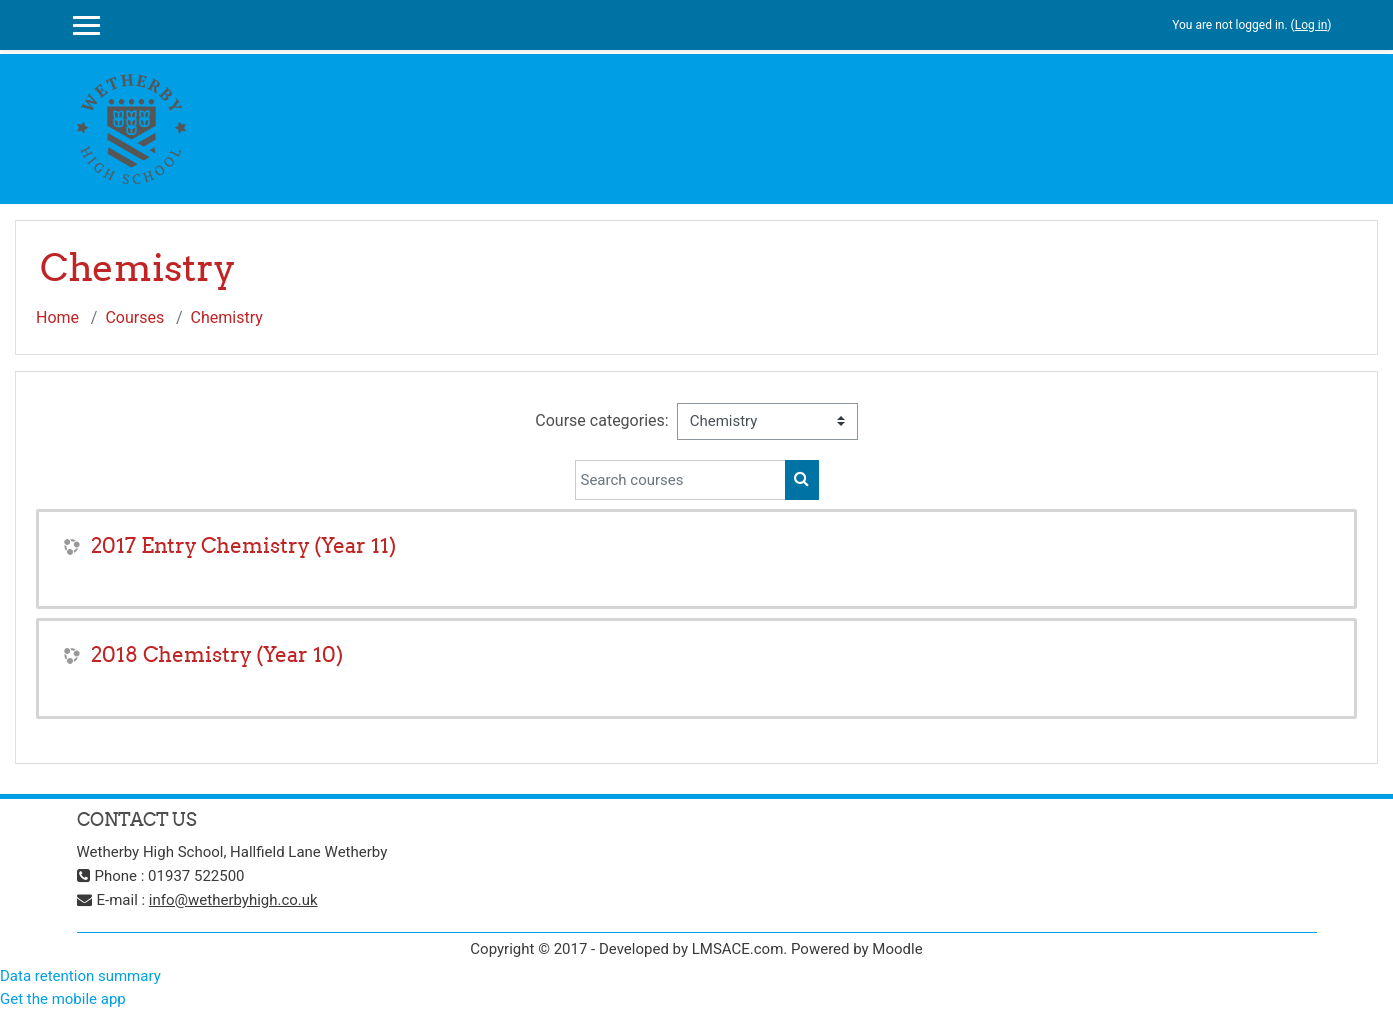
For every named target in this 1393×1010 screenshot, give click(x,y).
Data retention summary (80, 976)
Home (57, 317)
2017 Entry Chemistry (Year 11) (243, 545)
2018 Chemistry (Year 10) (217, 654)
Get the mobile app (63, 999)
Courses (134, 317)
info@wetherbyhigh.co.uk (233, 900)
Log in (1311, 25)
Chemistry (227, 317)
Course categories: (601, 420)
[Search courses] (680, 480)
